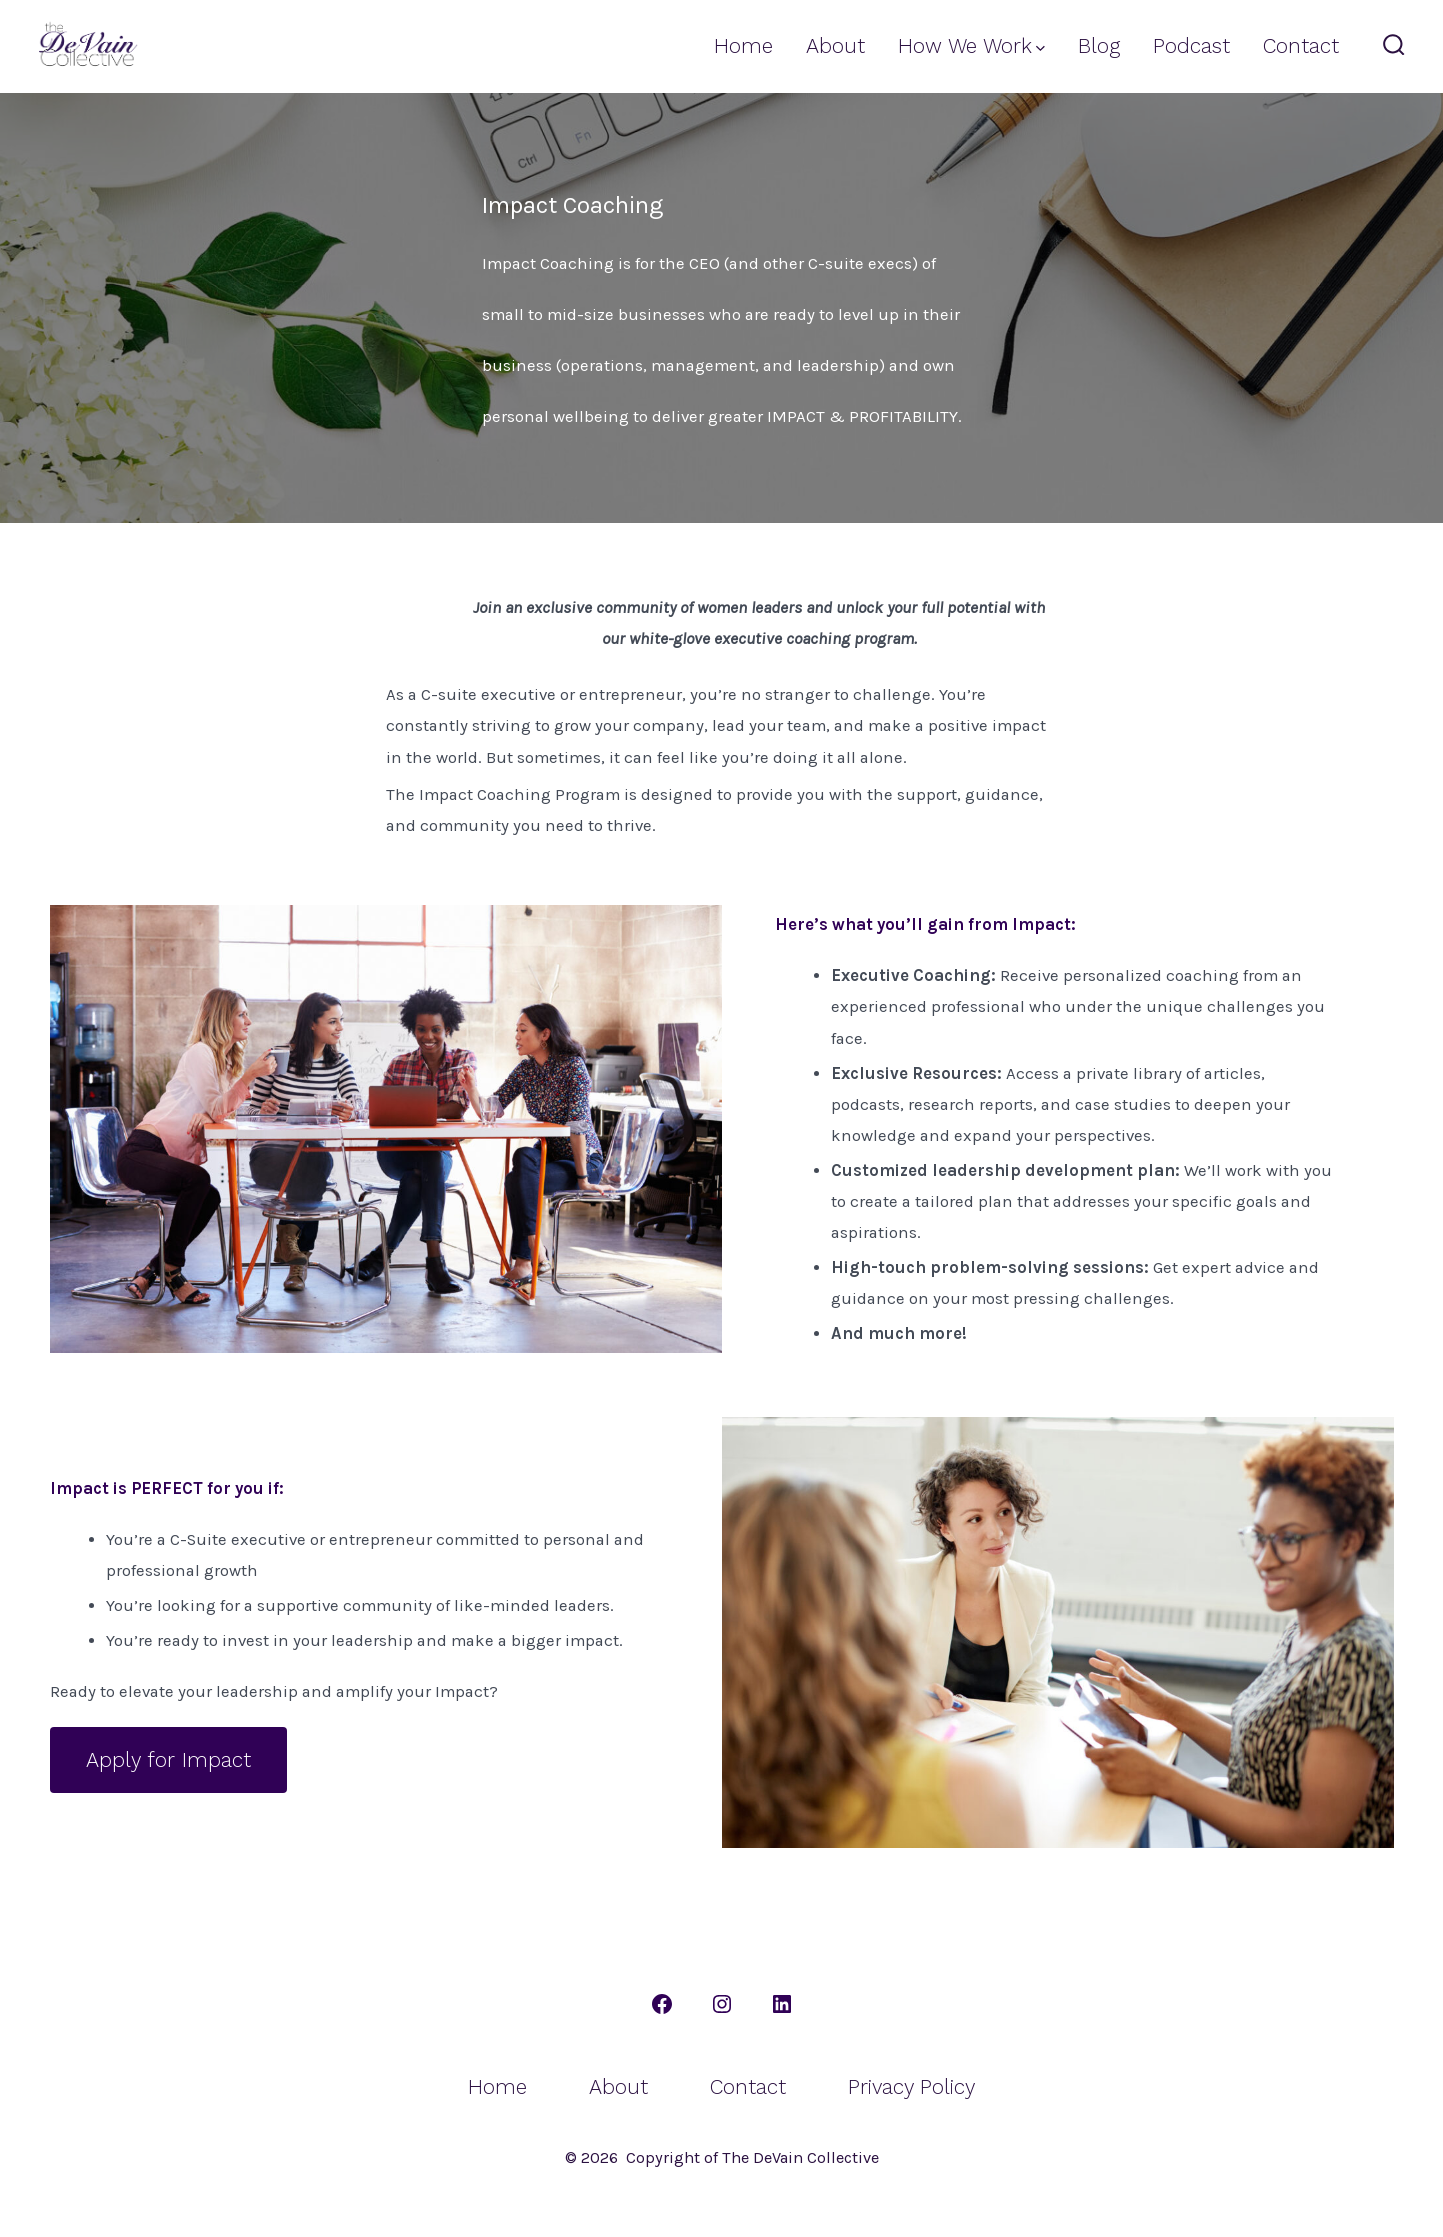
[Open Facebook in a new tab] (662, 2004)
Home (743, 46)
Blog (1099, 46)
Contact (1301, 46)
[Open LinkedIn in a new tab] (782, 2004)
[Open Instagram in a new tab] (722, 2004)
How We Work (971, 46)
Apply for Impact (168, 1760)
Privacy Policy (911, 2087)
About (835, 46)
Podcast (1191, 46)
